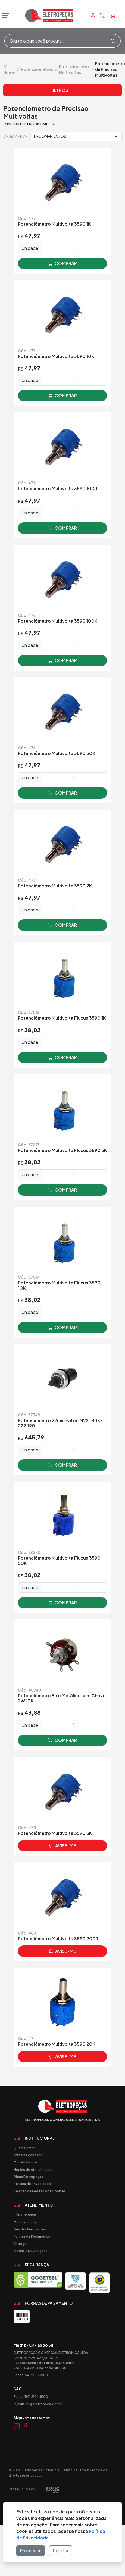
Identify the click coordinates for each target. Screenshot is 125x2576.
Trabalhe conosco (28, 2155)
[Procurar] (112, 41)
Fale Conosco (25, 2215)
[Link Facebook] (25, 2426)
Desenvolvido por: (33, 2490)
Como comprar (26, 2222)
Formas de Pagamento (32, 2236)
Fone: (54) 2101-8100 (31, 2375)
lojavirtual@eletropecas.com (38, 2404)
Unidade (29, 248)
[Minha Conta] (93, 15)
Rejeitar (60, 2550)
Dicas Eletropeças (28, 2176)
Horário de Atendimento (33, 2169)
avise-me (62, 1845)
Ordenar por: (15, 136)
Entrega (20, 2243)
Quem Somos (25, 2148)
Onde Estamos (26, 2162)
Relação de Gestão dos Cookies (40, 2191)
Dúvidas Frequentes (30, 2229)
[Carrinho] (112, 15)
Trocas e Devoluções (31, 2250)
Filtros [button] (62, 90)
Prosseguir (30, 2550)
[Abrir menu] (4, 15)
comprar (62, 263)
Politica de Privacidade (32, 2183)
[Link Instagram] (17, 2426)
